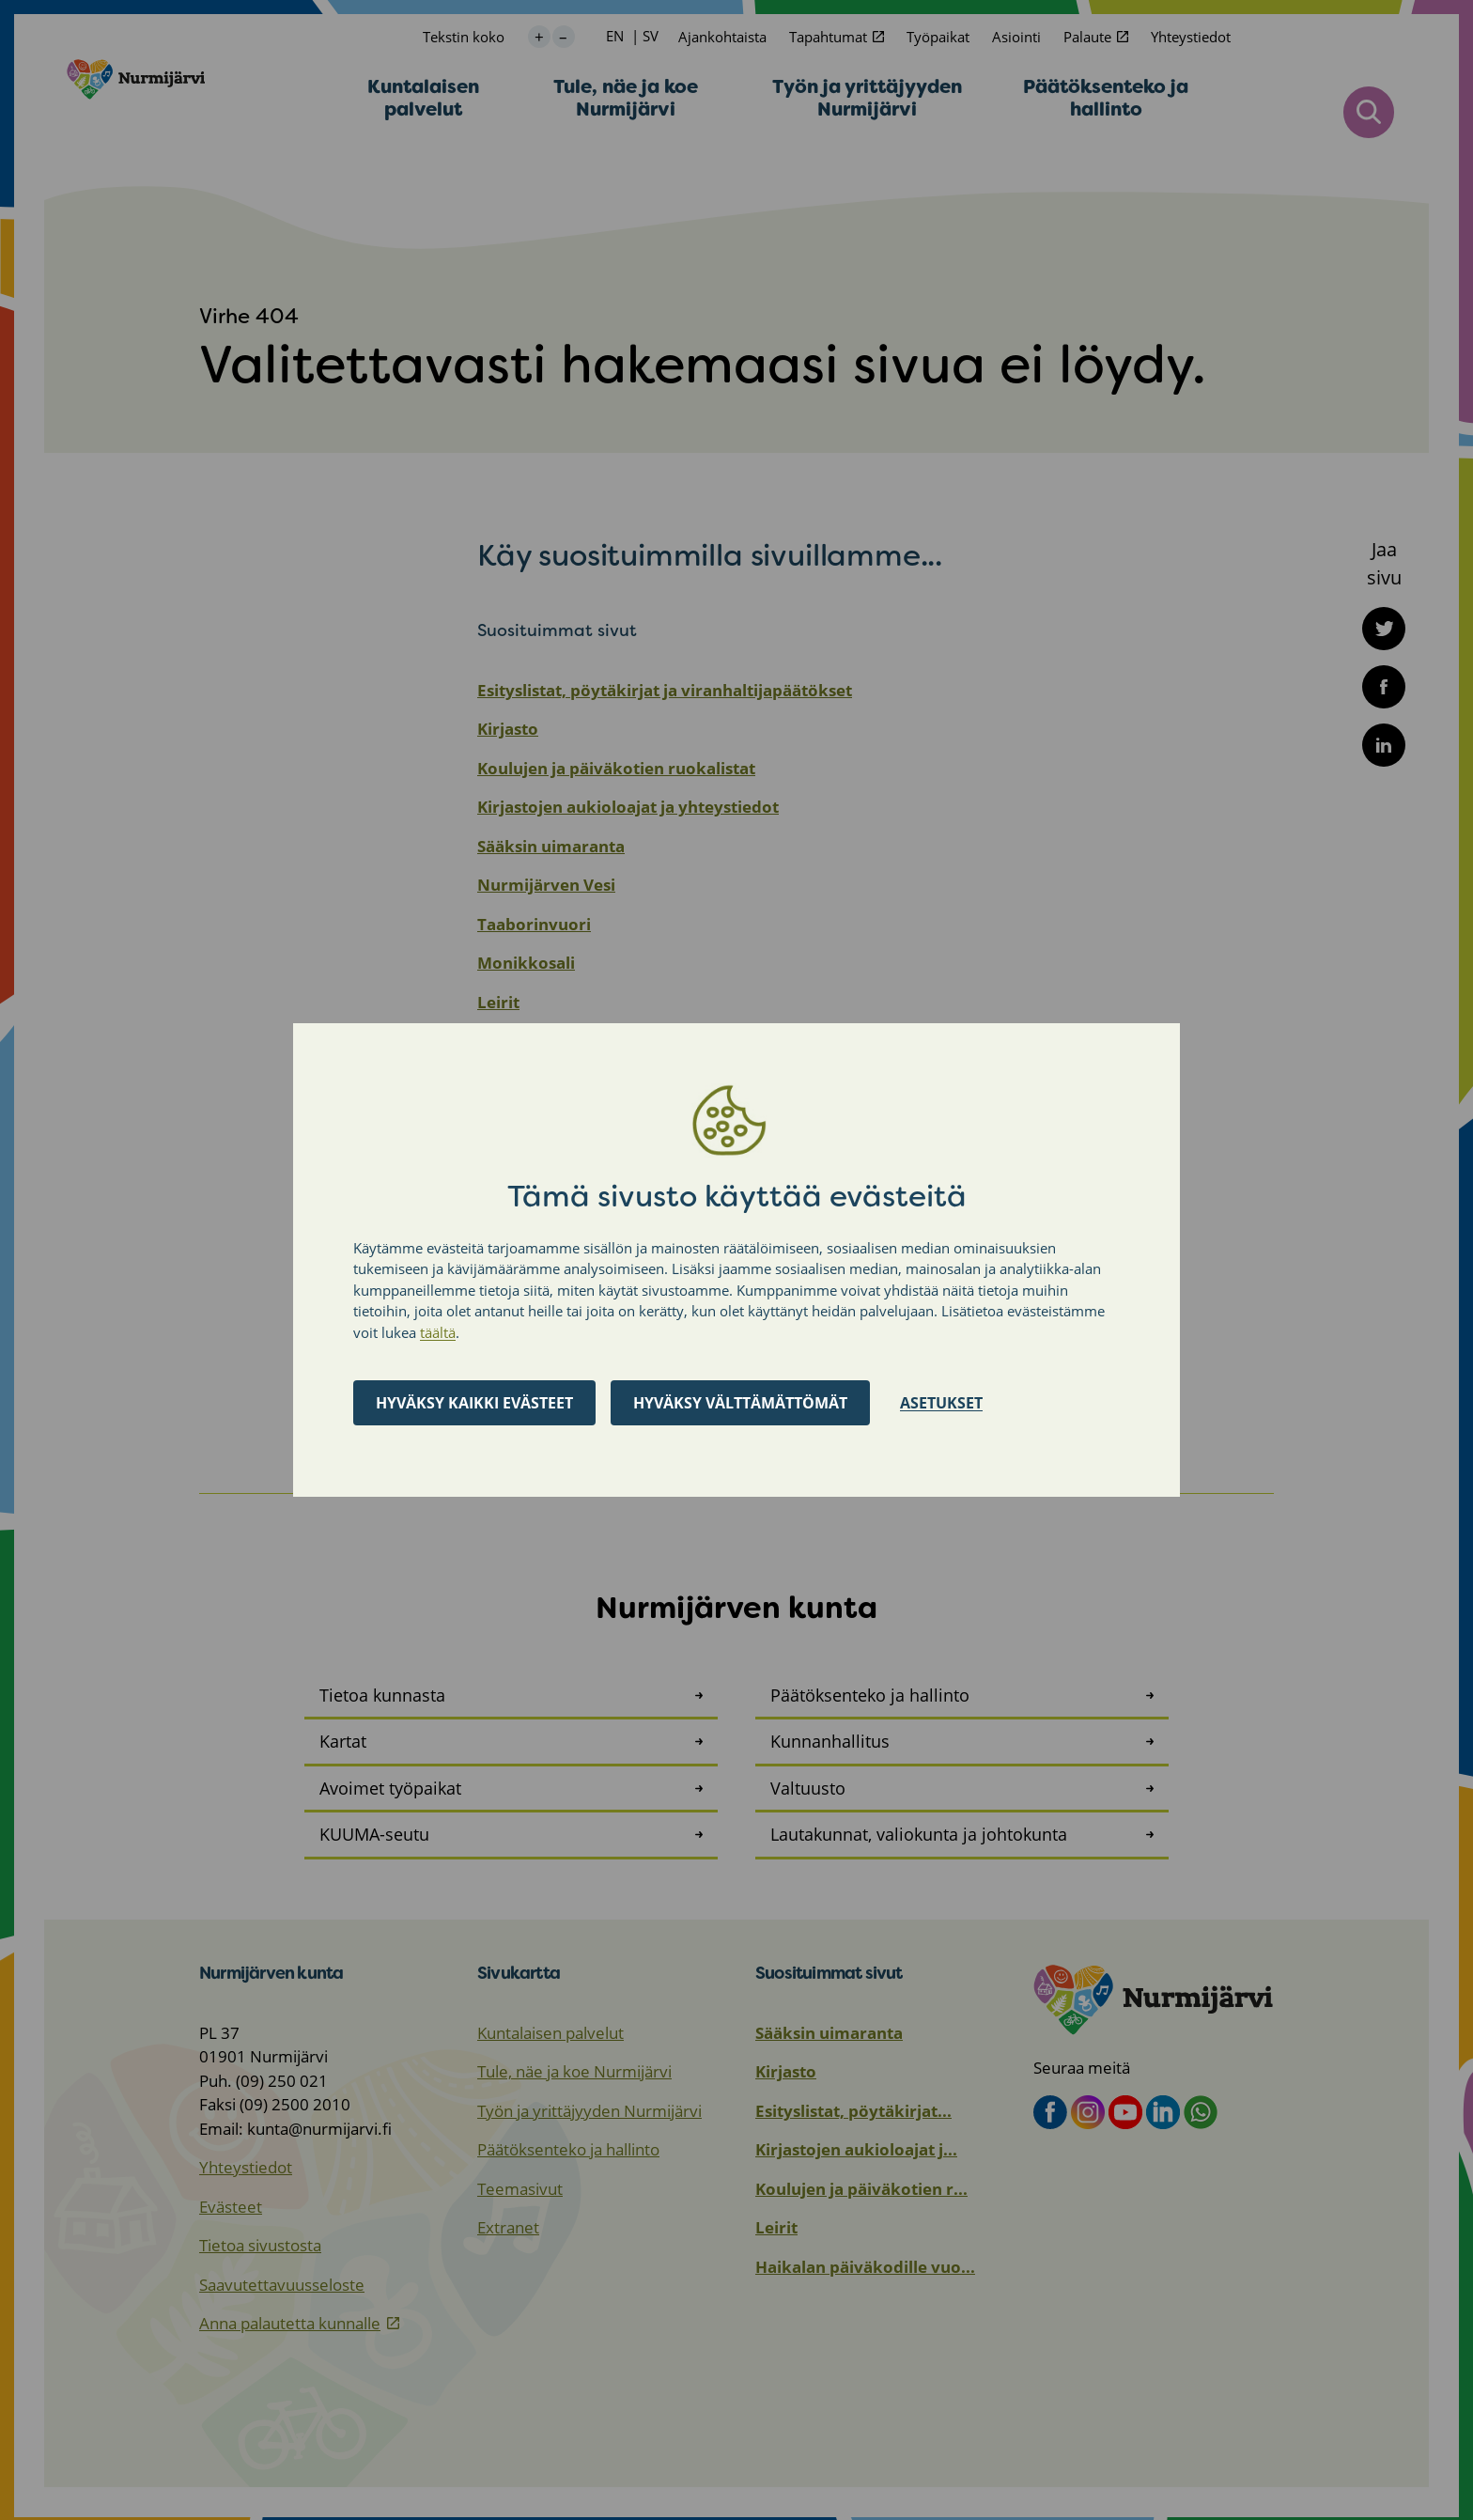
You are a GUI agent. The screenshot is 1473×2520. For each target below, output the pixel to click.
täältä (438, 1332)
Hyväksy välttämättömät (740, 1402)
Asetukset (941, 1402)
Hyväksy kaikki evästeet (474, 1402)
